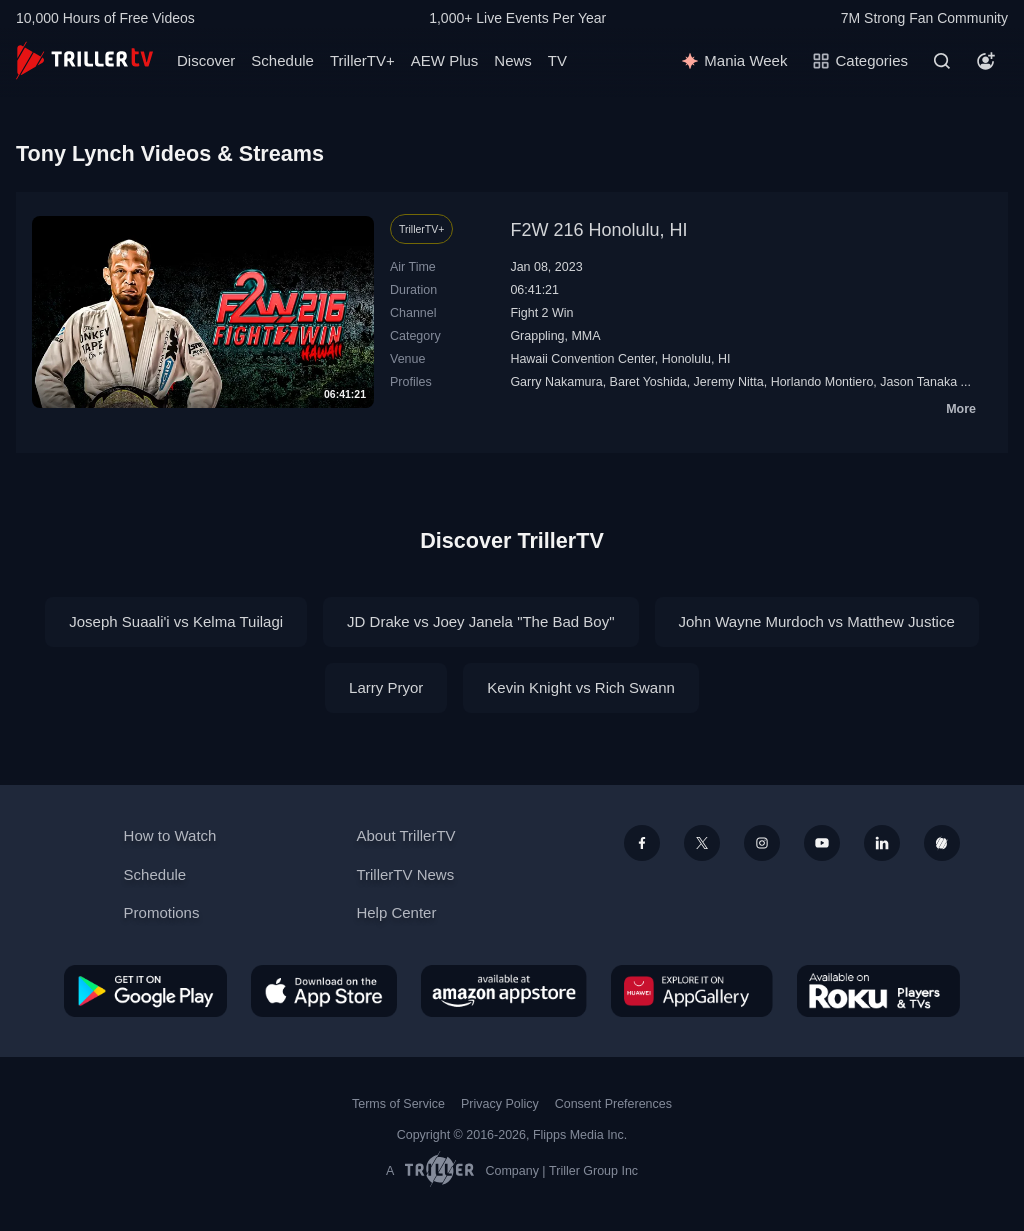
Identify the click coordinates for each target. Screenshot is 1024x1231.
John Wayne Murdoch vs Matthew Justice (817, 621)
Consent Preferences (613, 1104)
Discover (206, 60)
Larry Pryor (386, 687)
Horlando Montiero (822, 382)
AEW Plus (445, 60)
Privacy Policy (500, 1104)
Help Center (396, 912)
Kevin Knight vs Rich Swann (581, 687)
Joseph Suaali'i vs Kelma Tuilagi (176, 621)
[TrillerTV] (84, 60)
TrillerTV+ (362, 60)
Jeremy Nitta (729, 382)
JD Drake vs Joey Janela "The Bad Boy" (480, 621)
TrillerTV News (405, 874)
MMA (585, 336)
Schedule (282, 60)
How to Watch (170, 835)
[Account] (986, 61)
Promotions (162, 912)
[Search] (942, 61)
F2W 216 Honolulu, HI (598, 230)
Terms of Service (398, 1104)
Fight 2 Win (541, 313)
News (513, 60)
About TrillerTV (405, 835)
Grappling (537, 336)
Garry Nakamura (556, 382)
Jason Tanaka (918, 382)
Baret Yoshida (648, 382)
